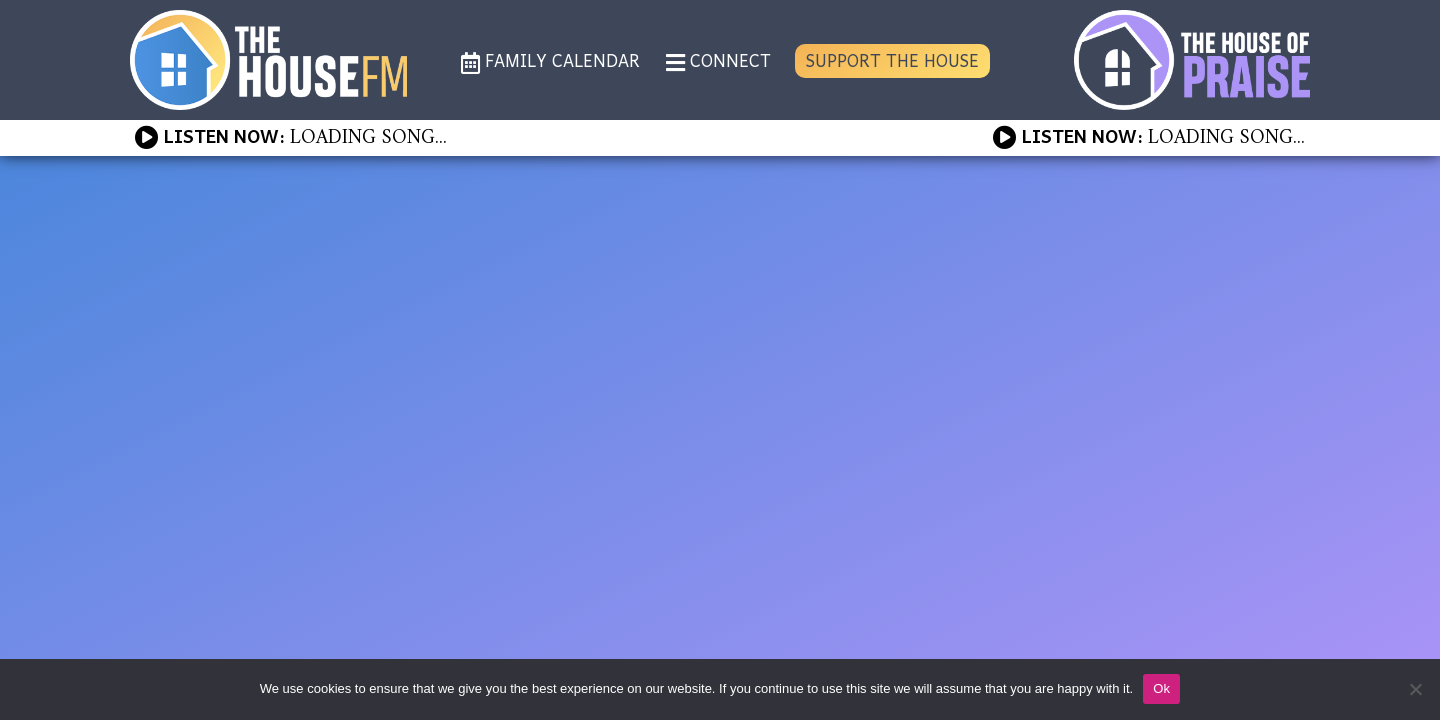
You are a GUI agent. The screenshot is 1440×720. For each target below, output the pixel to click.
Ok (1161, 688)
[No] (1415, 689)
